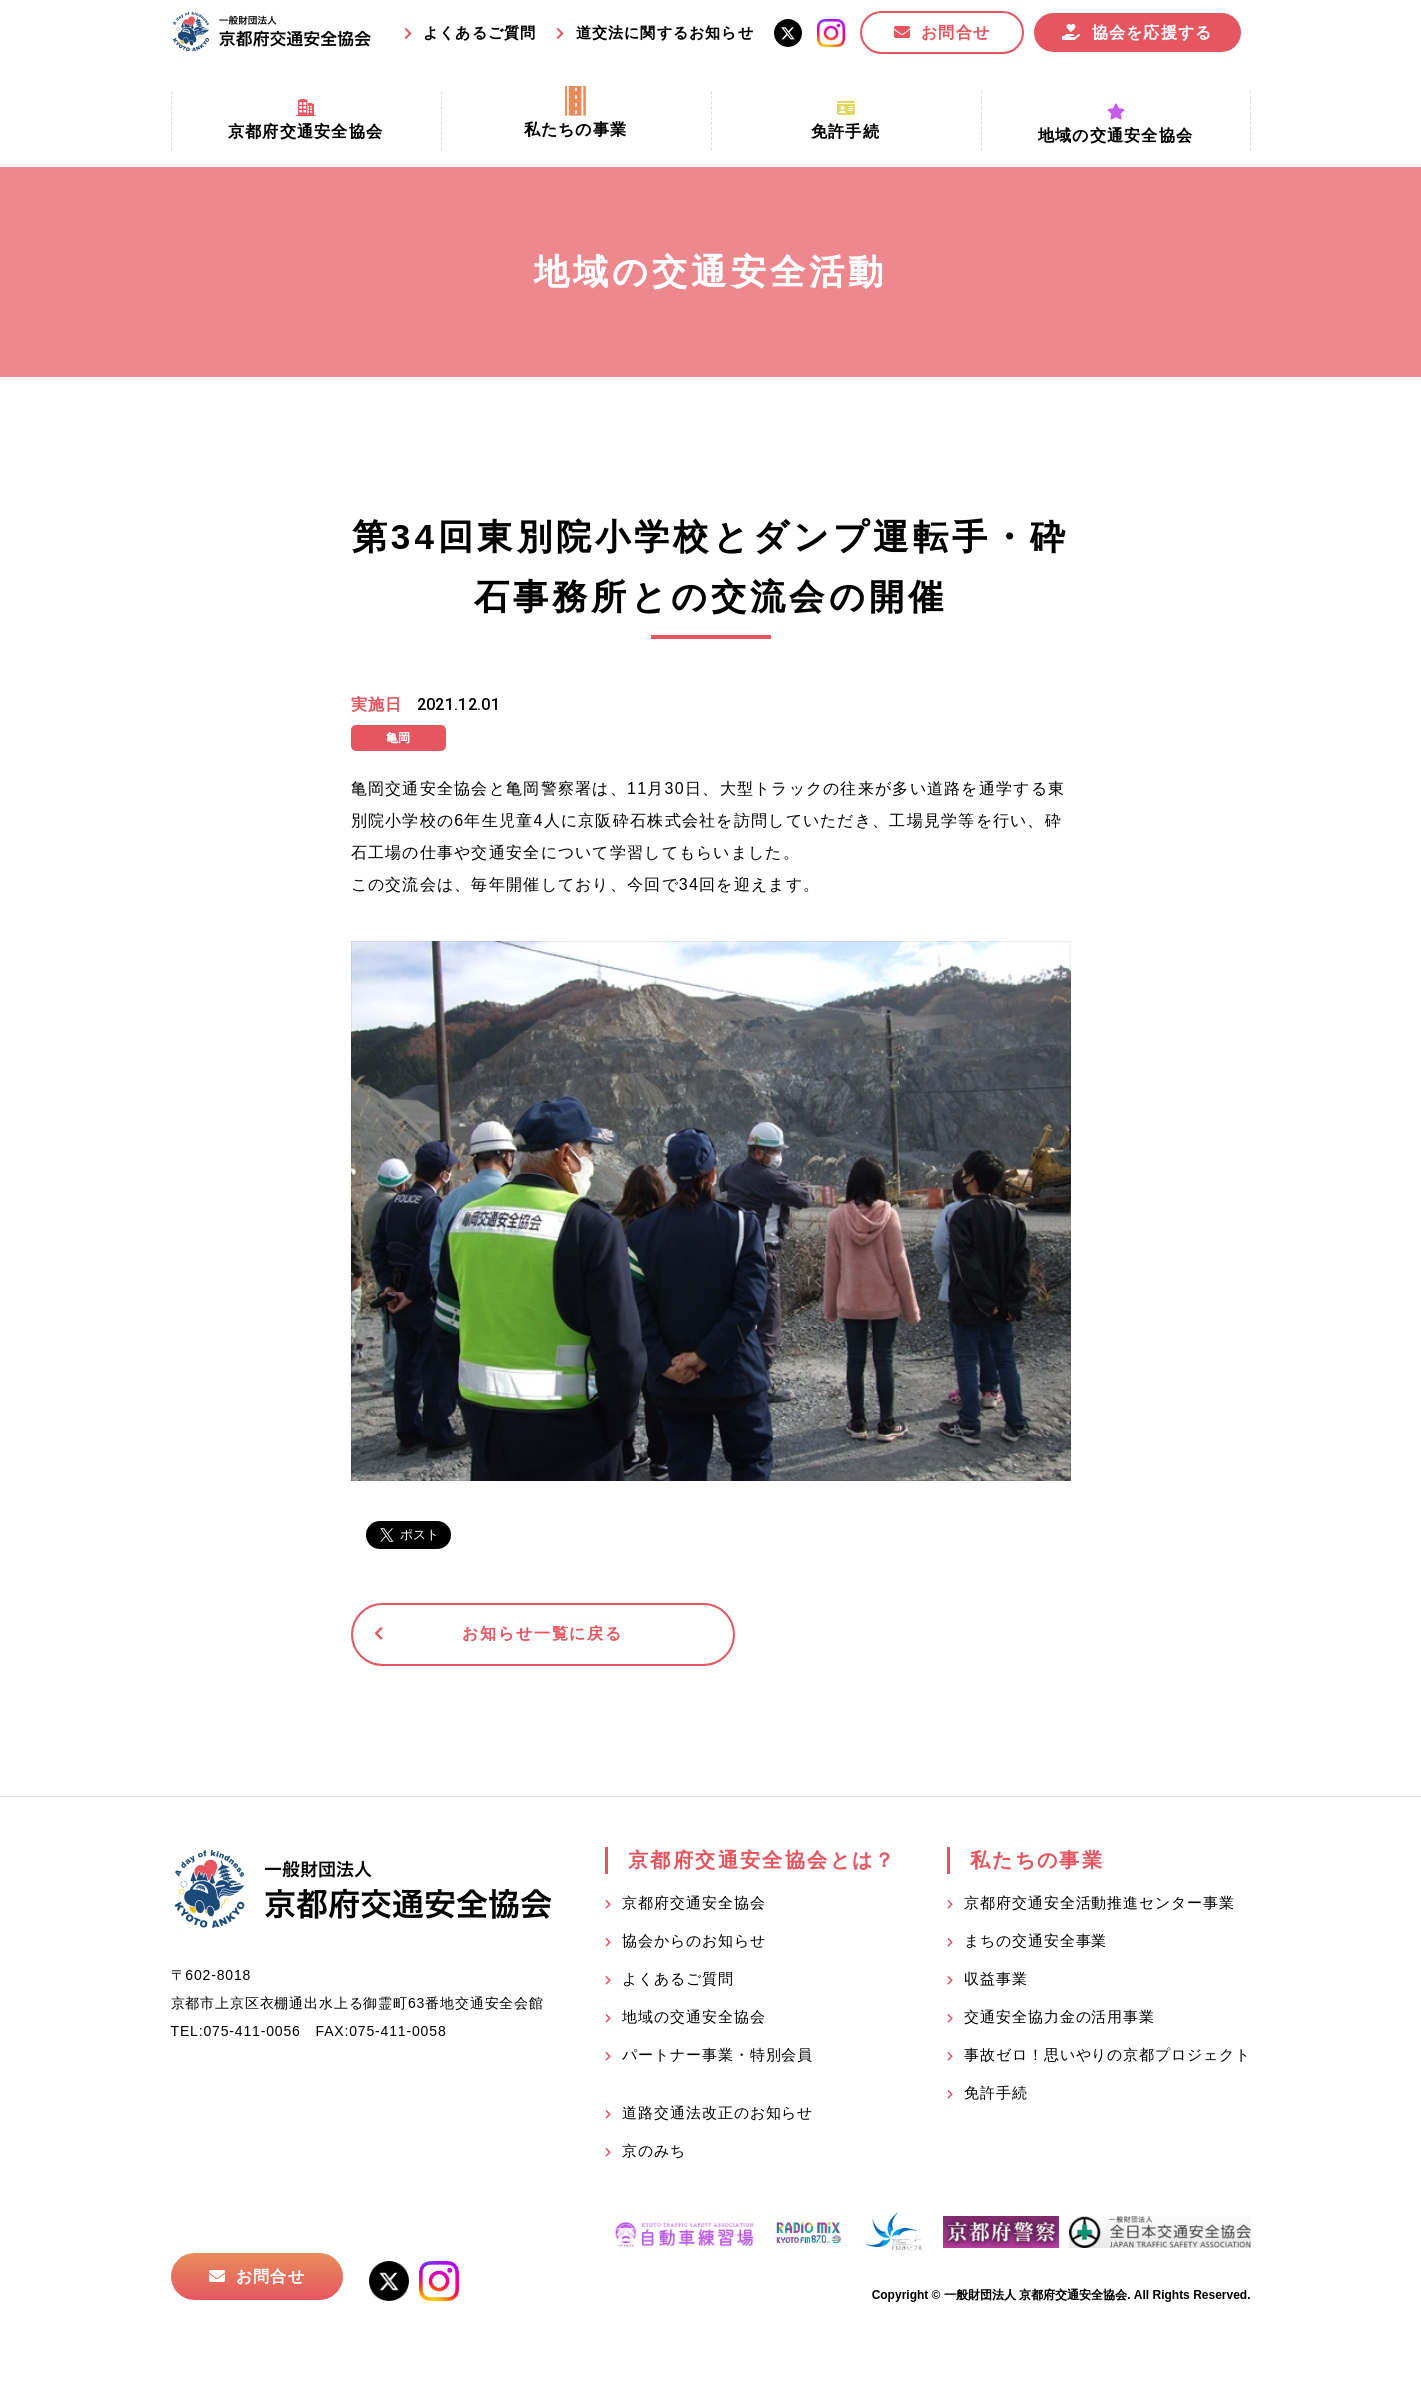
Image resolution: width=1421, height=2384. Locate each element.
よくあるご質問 (479, 32)
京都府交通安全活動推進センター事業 (1099, 1905)
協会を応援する (1152, 32)
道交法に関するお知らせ (665, 32)
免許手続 (996, 2095)
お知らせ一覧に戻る (505, 1635)
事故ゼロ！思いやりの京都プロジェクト (1107, 2057)
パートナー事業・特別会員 (717, 2057)
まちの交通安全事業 (1035, 1943)
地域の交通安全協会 (693, 2019)
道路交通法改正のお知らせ (717, 2115)
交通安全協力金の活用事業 (1059, 2019)
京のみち (654, 2153)
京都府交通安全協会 (693, 1905)
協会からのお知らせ (693, 1943)
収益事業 (996, 1981)
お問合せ (955, 32)
